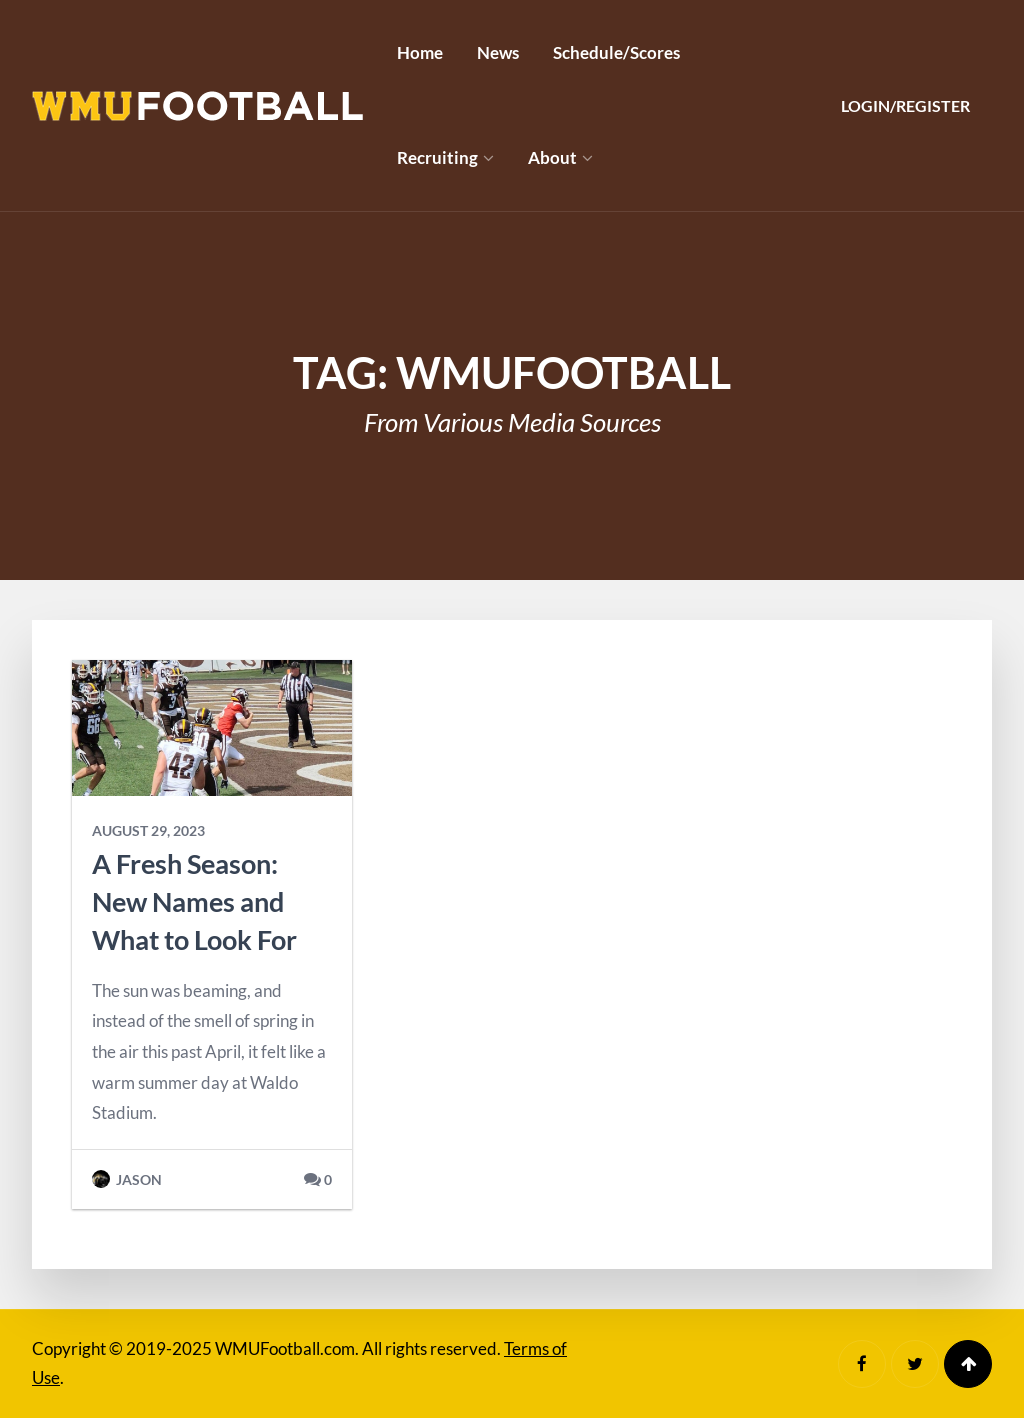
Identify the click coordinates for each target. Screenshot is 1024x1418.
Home (420, 52)
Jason (127, 1180)
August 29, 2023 (148, 831)
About (552, 157)
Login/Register (905, 105)
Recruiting (437, 157)
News (498, 52)
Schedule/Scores (616, 52)
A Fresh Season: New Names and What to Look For (194, 901)
